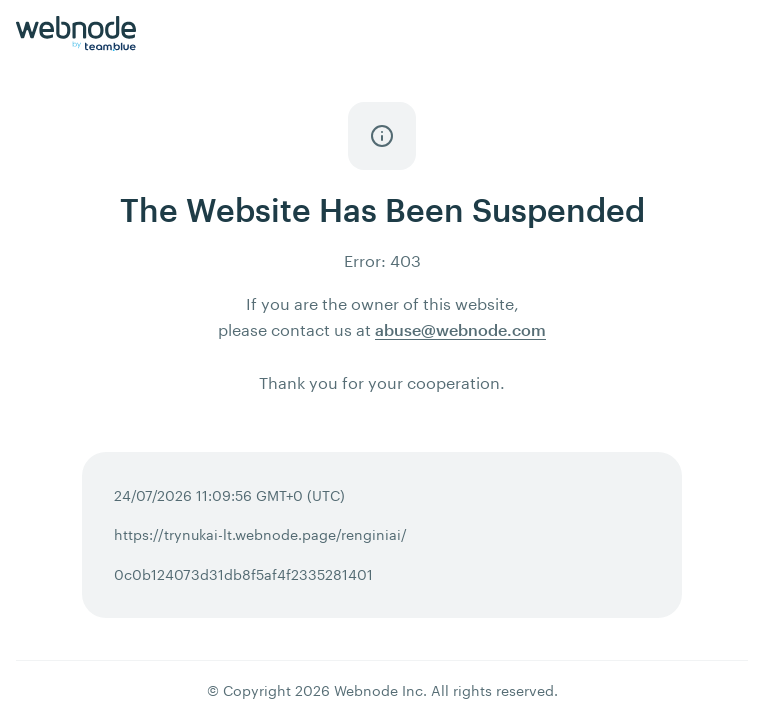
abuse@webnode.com (460, 329)
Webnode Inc (378, 690)
